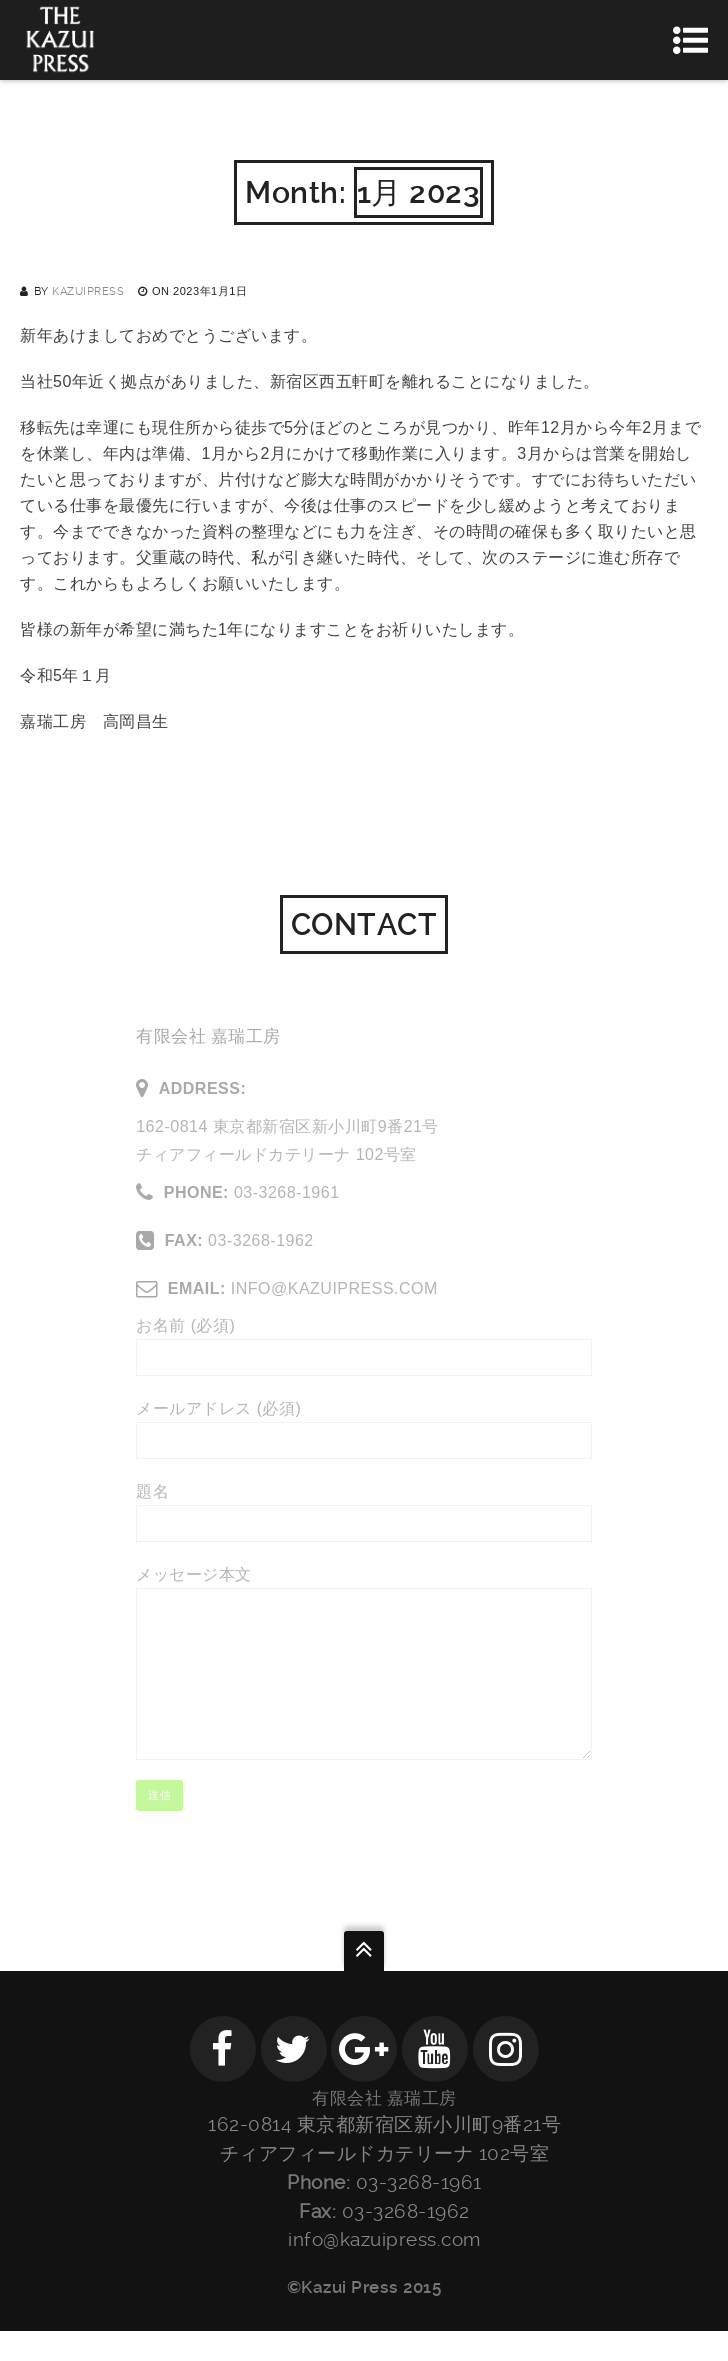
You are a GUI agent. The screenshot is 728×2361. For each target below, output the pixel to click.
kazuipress (88, 291)
